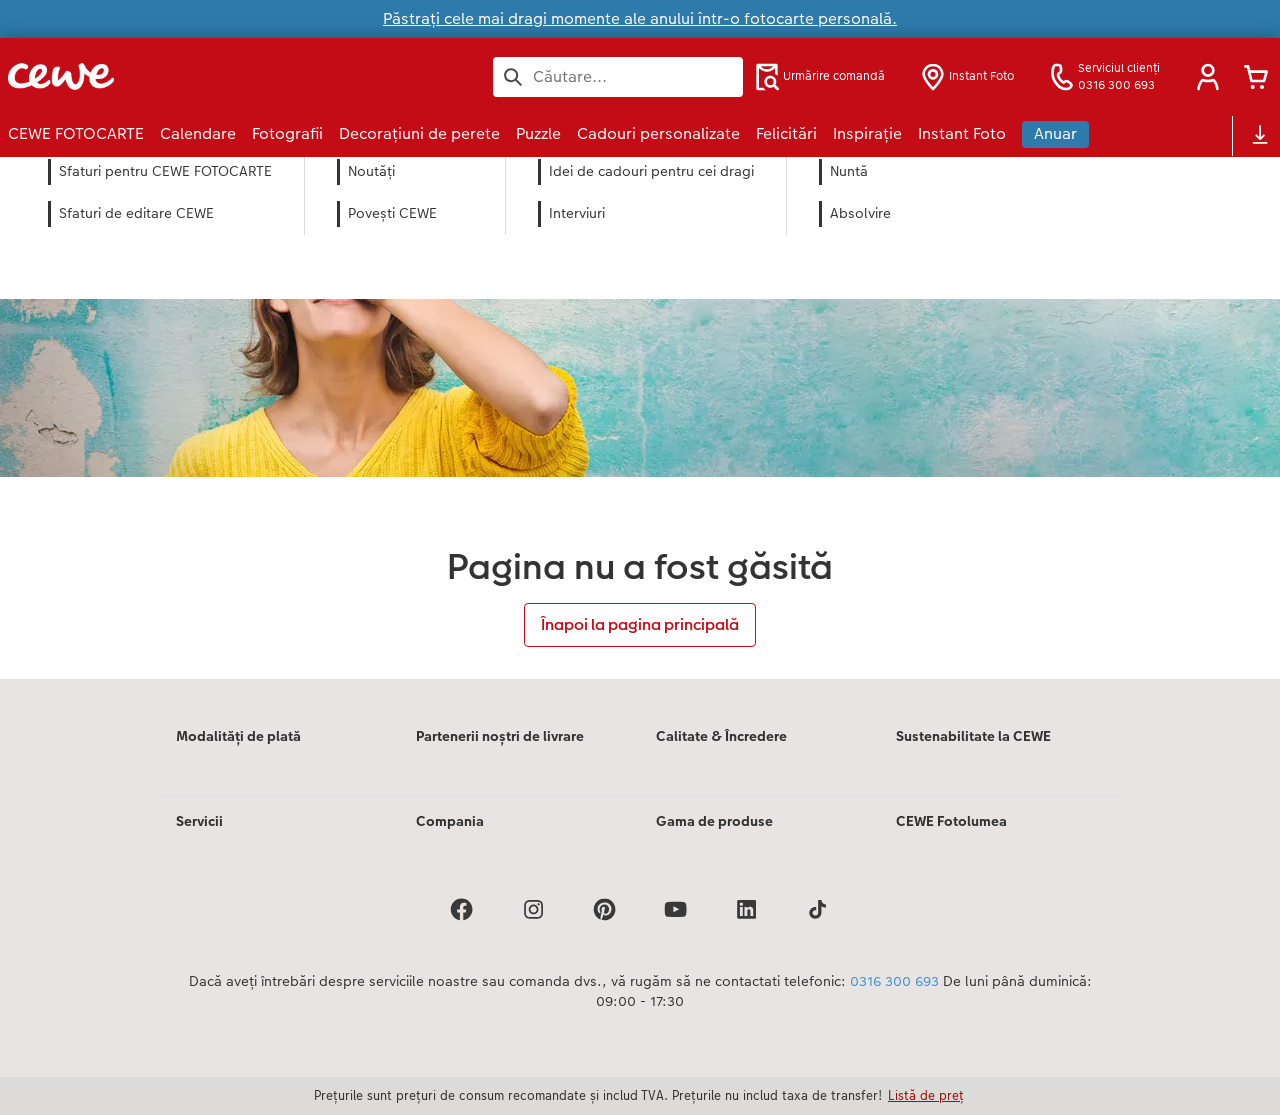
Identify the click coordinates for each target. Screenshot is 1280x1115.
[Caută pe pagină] (618, 77)
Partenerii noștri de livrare (500, 736)
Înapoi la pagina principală (640, 624)
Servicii (199, 821)
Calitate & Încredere (721, 736)
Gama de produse (714, 821)
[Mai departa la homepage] (204, 76)
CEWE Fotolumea (951, 821)
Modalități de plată (238, 736)
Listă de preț (926, 1095)
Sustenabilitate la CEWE (973, 736)
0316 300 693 (894, 981)
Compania (450, 821)
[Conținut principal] (640, 418)
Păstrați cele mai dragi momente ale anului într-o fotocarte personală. (640, 18)
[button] (1208, 77)
